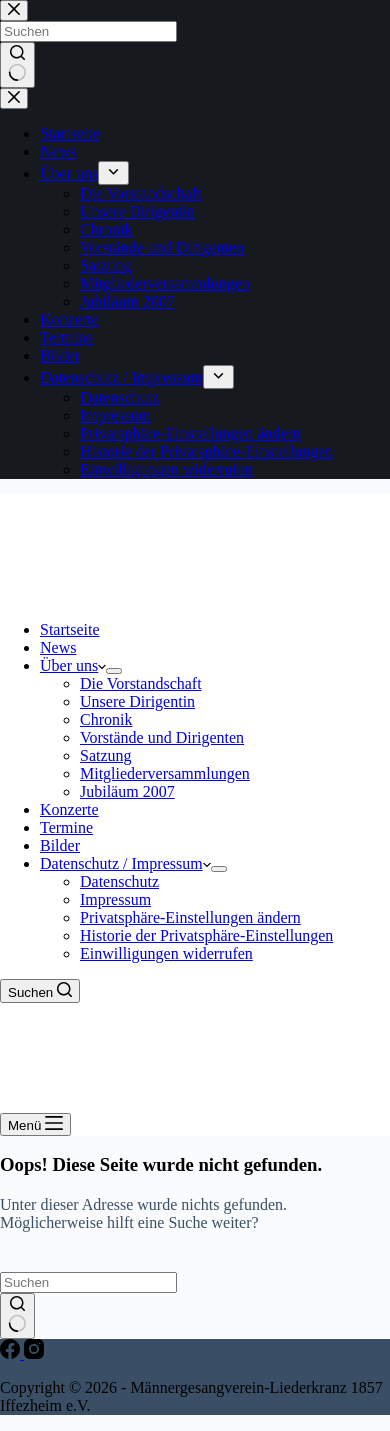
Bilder (60, 845)
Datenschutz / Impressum (125, 863)
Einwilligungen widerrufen (166, 953)
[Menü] (35, 1124)
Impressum (115, 899)
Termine (66, 827)
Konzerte (69, 809)
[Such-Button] (17, 1316)
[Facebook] (12, 1353)
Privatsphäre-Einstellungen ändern (190, 917)
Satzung (106, 755)
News (58, 647)
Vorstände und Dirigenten (162, 737)
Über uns (73, 665)
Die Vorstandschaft (141, 683)
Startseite (70, 629)
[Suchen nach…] (88, 1282)
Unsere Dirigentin (137, 701)
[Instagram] (34, 1353)
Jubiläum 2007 (127, 791)
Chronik (106, 719)
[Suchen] (40, 991)
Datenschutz (119, 881)
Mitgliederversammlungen (165, 773)
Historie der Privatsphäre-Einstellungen (206, 935)
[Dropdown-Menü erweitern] (114, 671)
